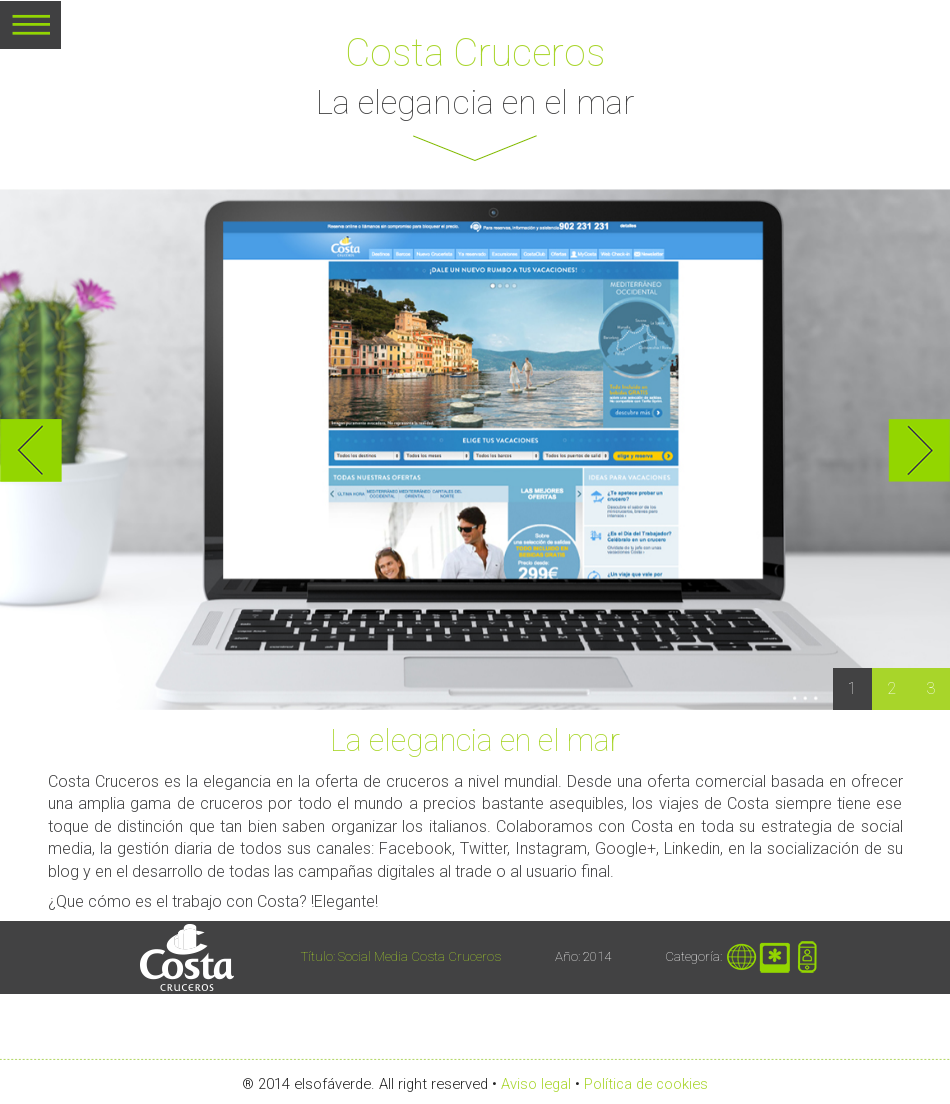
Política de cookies (646, 1084)
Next (919, 450)
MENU (30, 32)
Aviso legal (536, 1084)
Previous (31, 450)
